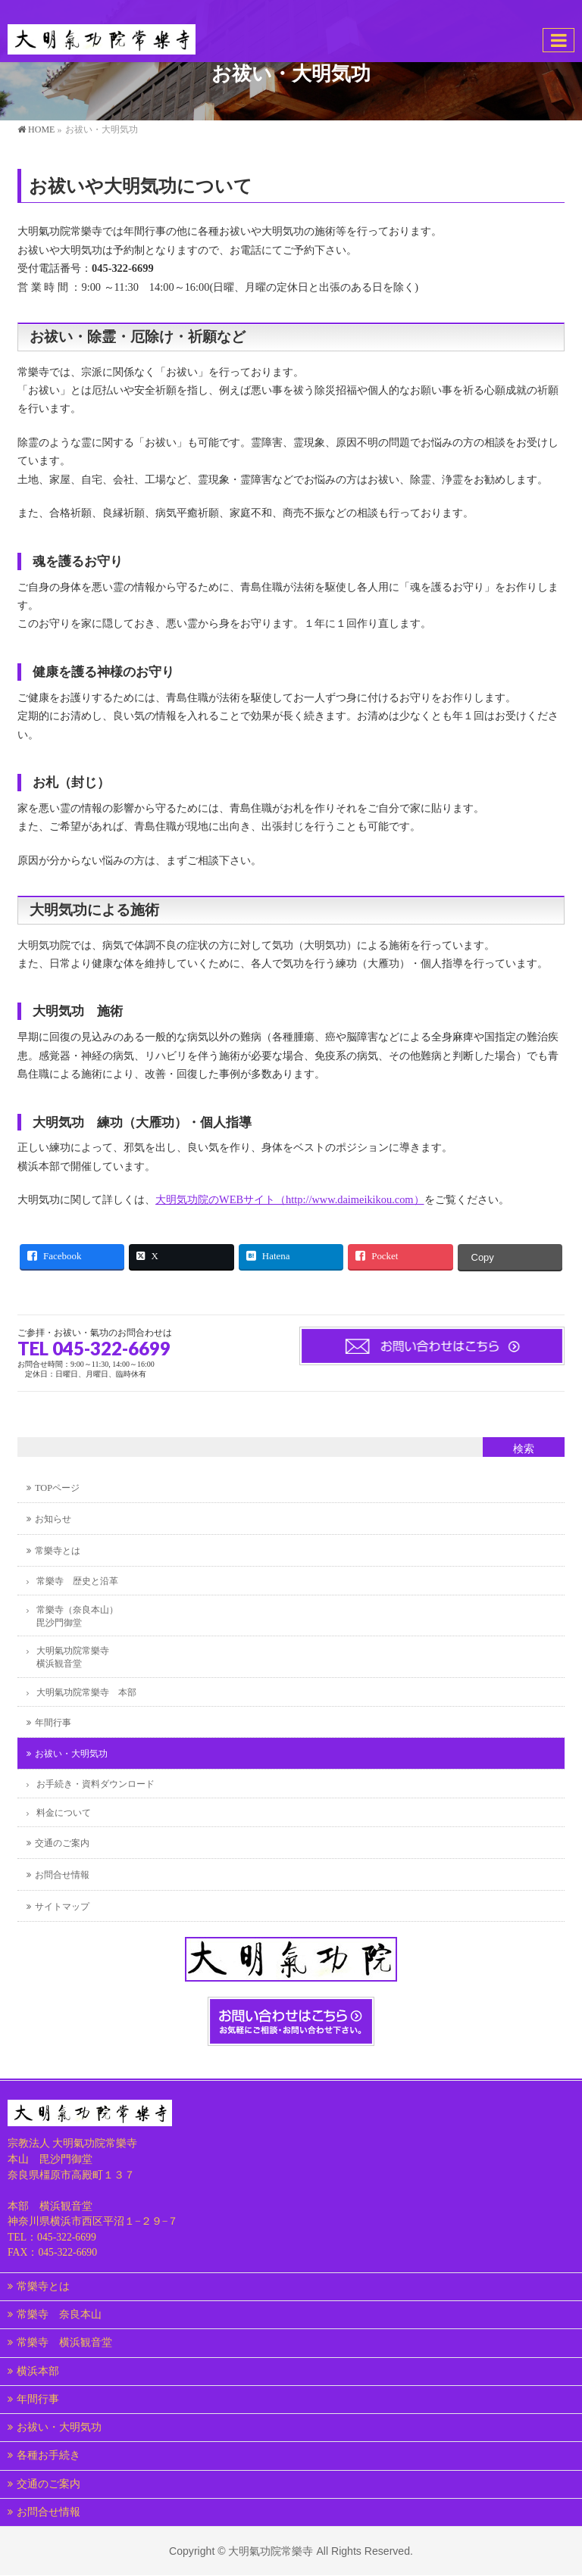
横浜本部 (38, 2371)
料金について (63, 1812)
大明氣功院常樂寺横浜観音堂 (72, 1657)
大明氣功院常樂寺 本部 (86, 1692)
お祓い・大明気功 (71, 1753)
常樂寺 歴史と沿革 (77, 1581)
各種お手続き (48, 2455)
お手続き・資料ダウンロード (95, 1784)
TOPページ (57, 1488)
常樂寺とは (57, 1550)
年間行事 (53, 1722)
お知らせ (53, 1519)
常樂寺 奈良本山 (59, 2314)
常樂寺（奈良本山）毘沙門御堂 (77, 1616)
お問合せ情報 (62, 1875)
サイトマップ (62, 1906)
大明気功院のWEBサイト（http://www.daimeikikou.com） (289, 1199)
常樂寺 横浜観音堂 (64, 2342)
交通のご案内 (62, 1843)
